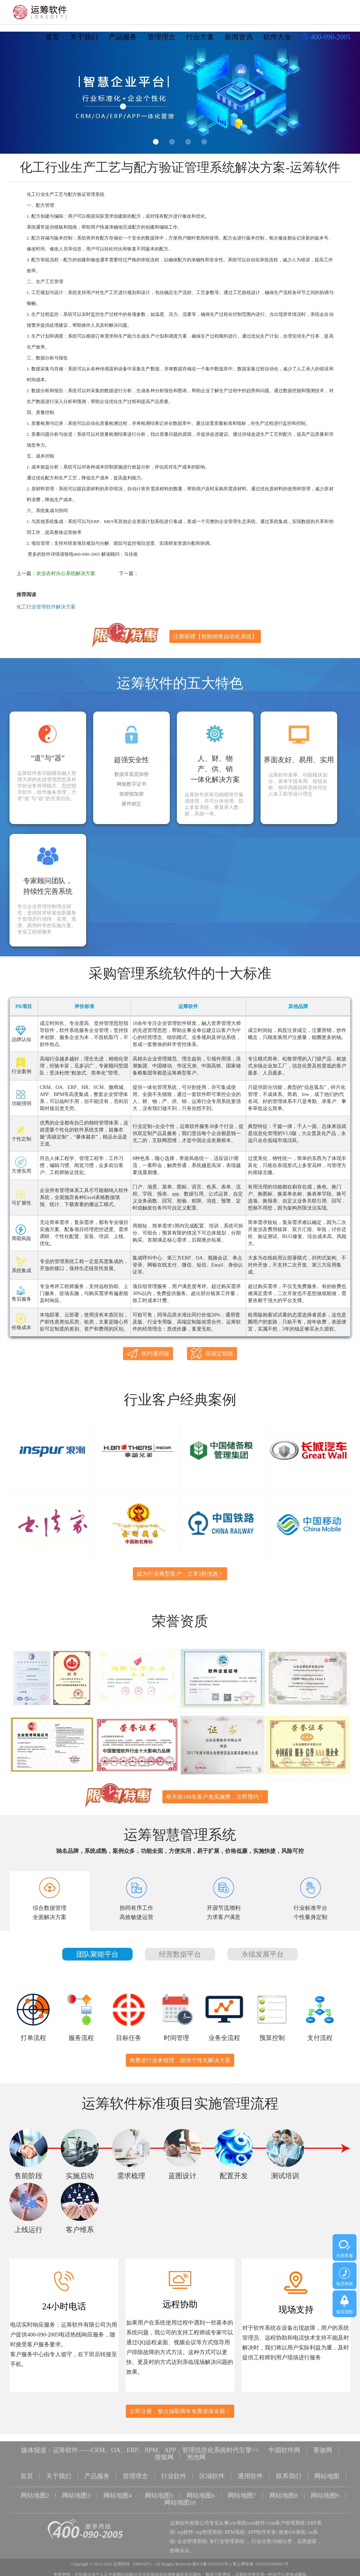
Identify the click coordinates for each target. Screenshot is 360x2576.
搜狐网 (164, 2456)
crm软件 (256, 2519)
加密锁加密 (131, 794)
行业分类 (261, 2537)
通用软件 (250, 2475)
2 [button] (172, 142)
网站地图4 (117, 2493)
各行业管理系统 (227, 2537)
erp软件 (185, 2528)
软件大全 (277, 37)
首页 (52, 37)
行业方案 (200, 37)
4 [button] (204, 142)
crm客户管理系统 (286, 2519)
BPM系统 (235, 2528)
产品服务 (123, 37)
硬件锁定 (131, 804)
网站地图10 (180, 2500)
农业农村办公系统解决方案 (65, 573)
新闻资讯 (239, 37)
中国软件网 (284, 2450)
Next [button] (343, 95)
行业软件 (173, 2475)
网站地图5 (159, 2493)
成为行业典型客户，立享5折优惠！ (180, 1574)
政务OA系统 (292, 2528)
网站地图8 (283, 2493)
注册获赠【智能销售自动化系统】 (215, 636)
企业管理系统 (192, 2537)
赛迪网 (322, 2450)
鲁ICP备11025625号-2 (212, 2560)
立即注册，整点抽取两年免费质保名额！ (180, 2411)
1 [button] (156, 142)
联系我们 (288, 2475)
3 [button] (188, 142)
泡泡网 (196, 2456)
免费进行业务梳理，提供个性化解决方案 (180, 2060)
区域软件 (212, 2475)
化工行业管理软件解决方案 (46, 607)
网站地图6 (200, 2493)
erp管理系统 (209, 2528)
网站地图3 (76, 2493)
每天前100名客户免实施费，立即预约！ (215, 1797)
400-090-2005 (326, 37)
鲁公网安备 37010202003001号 (261, 2560)
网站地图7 (242, 2493)
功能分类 (282, 2537)
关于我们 (84, 37)
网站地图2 (34, 2493)
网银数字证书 (131, 784)
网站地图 (327, 2475)
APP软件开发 (262, 2528)
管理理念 (161, 37)
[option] (180, 93)
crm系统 (237, 2519)
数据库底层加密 (131, 774)
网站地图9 (325, 2493)
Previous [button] (17, 95)
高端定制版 (212, 1353)
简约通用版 (148, 1353)
